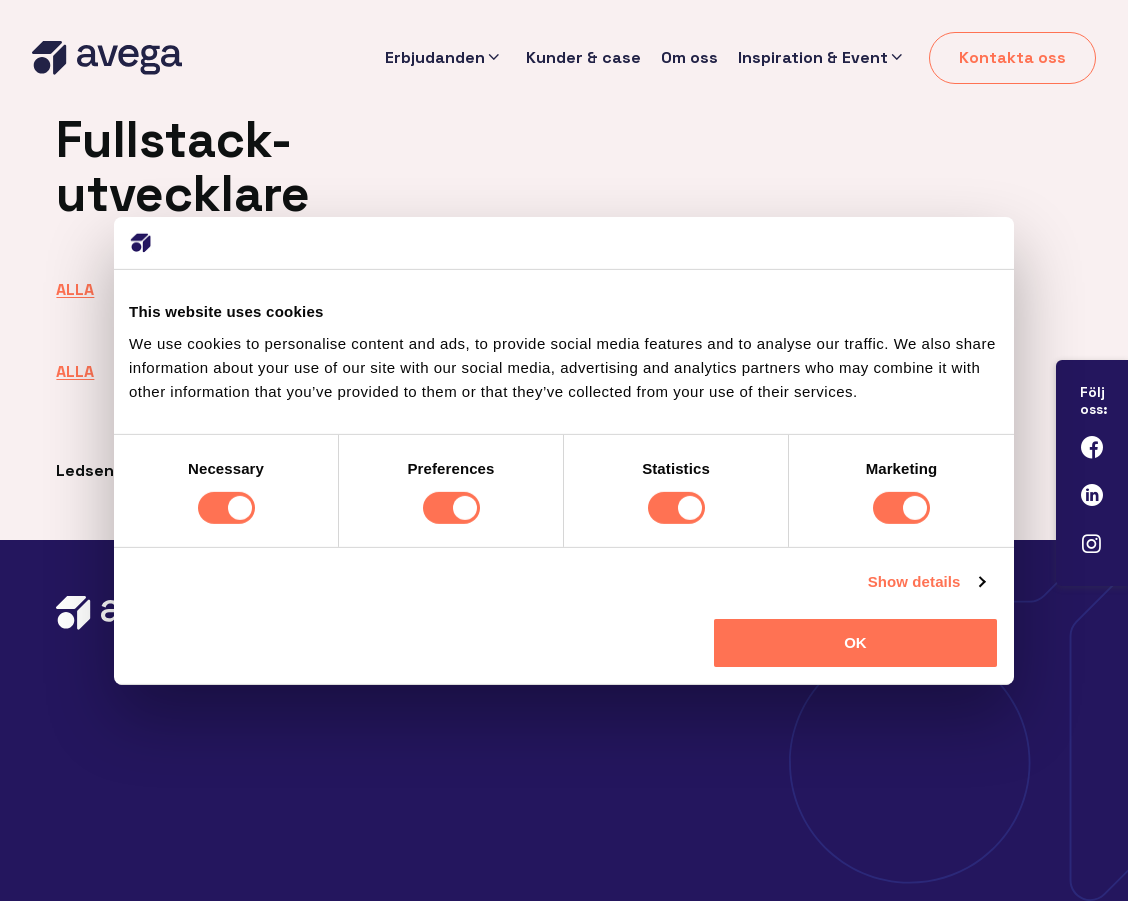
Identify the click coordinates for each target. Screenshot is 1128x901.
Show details (914, 581)
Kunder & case (583, 57)
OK (855, 642)
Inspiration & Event (813, 58)
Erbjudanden (434, 58)
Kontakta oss (1012, 57)
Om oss (689, 57)
